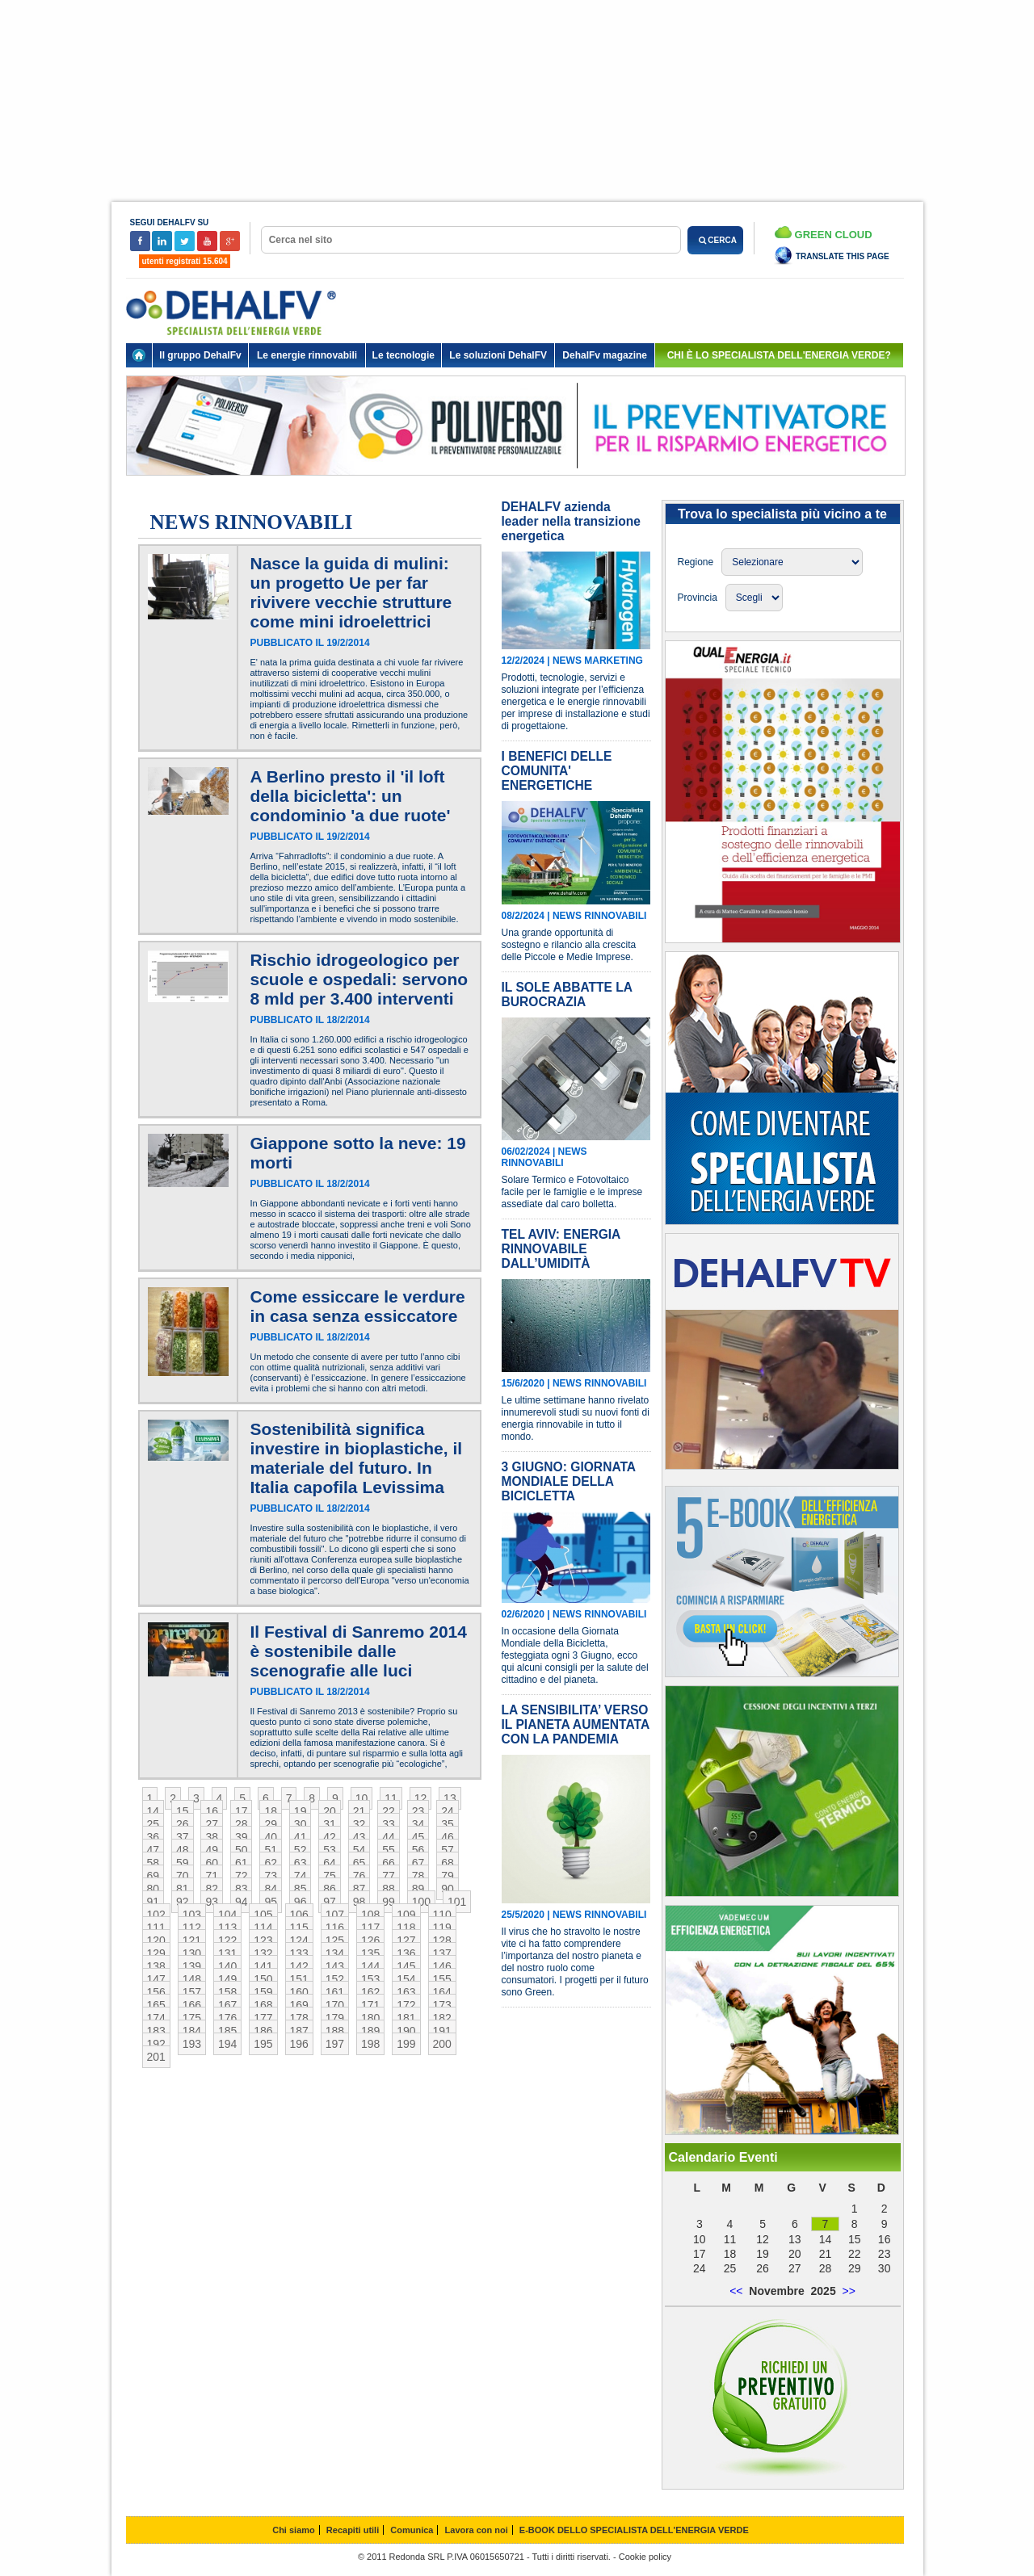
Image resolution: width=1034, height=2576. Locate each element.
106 (299, 1914)
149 (227, 1979)
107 (335, 1914)
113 (227, 1927)
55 (388, 1850)
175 (192, 2018)
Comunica (411, 2530)
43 (359, 1837)
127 (406, 1940)
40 (270, 1837)
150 (263, 1979)
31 (329, 1824)
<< (735, 2290)
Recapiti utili (352, 2530)
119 (442, 1927)
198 (370, 2043)
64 (329, 1862)
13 (449, 1798)
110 (442, 1914)
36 (153, 1837)
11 (391, 1798)
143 (335, 1966)
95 (270, 1901)
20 (329, 1811)
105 (263, 1914)
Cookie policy (645, 2556)
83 (241, 1888)
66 (388, 1862)
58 (153, 1862)
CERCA (715, 240)
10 (361, 1798)
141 (263, 1966)
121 (192, 1940)
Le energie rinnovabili (307, 355)
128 (442, 1940)
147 (156, 1979)
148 (192, 1979)
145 (406, 1966)
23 (418, 1811)
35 (447, 1824)
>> (848, 2290)
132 (263, 1953)
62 (270, 1862)
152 (335, 1979)
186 (263, 2030)
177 (263, 2018)
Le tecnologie (403, 355)
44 (388, 1837)
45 (418, 1837)
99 (388, 1901)
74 (300, 1875)
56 (418, 1850)
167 (227, 2005)
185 (227, 2030)
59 (182, 1862)
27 (211, 1824)
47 (153, 1850)
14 (153, 1811)
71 (211, 1875)
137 (442, 1953)
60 (211, 1862)
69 (153, 1875)
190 (406, 2030)
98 (359, 1901)
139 (192, 1966)
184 (192, 2030)
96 (300, 1901)
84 (270, 1888)
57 (447, 1850)
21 (359, 1811)
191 (442, 2030)
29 (270, 1824)
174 (156, 2018)
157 (192, 1992)
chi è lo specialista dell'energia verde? (779, 355)
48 (182, 1850)
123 (263, 1940)
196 (299, 2043)
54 (359, 1850)
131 (227, 1953)
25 (153, 1824)
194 (227, 2043)
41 (300, 1837)
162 (370, 1992)
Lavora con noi (476, 2530)
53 (329, 1850)
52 (300, 1850)
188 (335, 2030)
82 (211, 1888)
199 (406, 2043)
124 (299, 1940)
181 (406, 2018)
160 (299, 1992)
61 (241, 1862)
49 (211, 1850)
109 (406, 1914)
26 (182, 1824)
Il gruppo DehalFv (200, 355)
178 (299, 2018)
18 (270, 1811)
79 (447, 1875)
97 (329, 1901)
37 (182, 1837)
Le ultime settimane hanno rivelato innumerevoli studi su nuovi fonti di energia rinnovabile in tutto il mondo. (575, 1418)
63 (300, 1862)
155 (442, 1979)
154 (406, 1979)
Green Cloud (823, 233)
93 (211, 1901)
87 (359, 1888)
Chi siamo (293, 2530)
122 (227, 1940)
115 (299, 1927)
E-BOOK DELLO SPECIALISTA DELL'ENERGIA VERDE (634, 2530)
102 (156, 1914)
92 (182, 1901)
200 (442, 2043)
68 (447, 1862)
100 (421, 1901)
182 (442, 2018)
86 (329, 1888)
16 (211, 1811)
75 (329, 1875)
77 (388, 1875)
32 (359, 1824)
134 (335, 1953)
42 (329, 1837)
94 (241, 1901)
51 (270, 1850)
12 (420, 1798)
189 (370, 2030)
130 (192, 1953)
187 (299, 2030)
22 (388, 1811)
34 (418, 1824)
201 (156, 2056)
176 (227, 2018)
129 (156, 1953)
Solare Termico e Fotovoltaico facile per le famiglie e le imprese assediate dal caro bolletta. (572, 1192)
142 (299, 1966)
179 (335, 2018)
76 (359, 1875)
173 (442, 2005)
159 (263, 1992)
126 (370, 1940)
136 (406, 1953)
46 (447, 1837)
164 (442, 1992)
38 (211, 1837)
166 (192, 2005)
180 (370, 2018)
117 (370, 1927)
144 (370, 1966)
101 (457, 1901)
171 (370, 2005)
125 (335, 1940)
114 (263, 1927)
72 (241, 1875)
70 (182, 1875)
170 (335, 2005)
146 (442, 1966)
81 (182, 1888)
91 (153, 1901)
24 (447, 1811)
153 (370, 1979)
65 (359, 1862)
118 (406, 1927)
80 (153, 1888)
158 (227, 1992)
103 (192, 1914)
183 (156, 2030)
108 (370, 1914)
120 (156, 1940)
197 (335, 2043)
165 (156, 2005)
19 (300, 1811)
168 (263, 2005)
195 (263, 2043)
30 (300, 1824)
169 (299, 2005)
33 (388, 1824)
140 (227, 1966)
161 (335, 1992)
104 (227, 1914)
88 (388, 1888)
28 (241, 1824)
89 (418, 1888)
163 (406, 1992)
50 (241, 1850)
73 (270, 1875)
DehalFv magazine (604, 355)
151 (299, 1979)
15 (182, 1811)
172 (406, 2005)
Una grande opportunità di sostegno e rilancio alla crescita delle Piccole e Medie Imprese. (569, 945)
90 (447, 1888)
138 (156, 1966)
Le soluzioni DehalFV (498, 355)
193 (192, 2043)
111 (156, 1927)
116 (335, 1927)
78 (418, 1875)
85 (300, 1888)
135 (370, 1953)
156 (156, 1992)
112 (192, 1927)
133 (299, 1953)
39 (241, 1837)
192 (156, 2043)
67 (418, 1862)
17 (241, 1811)
